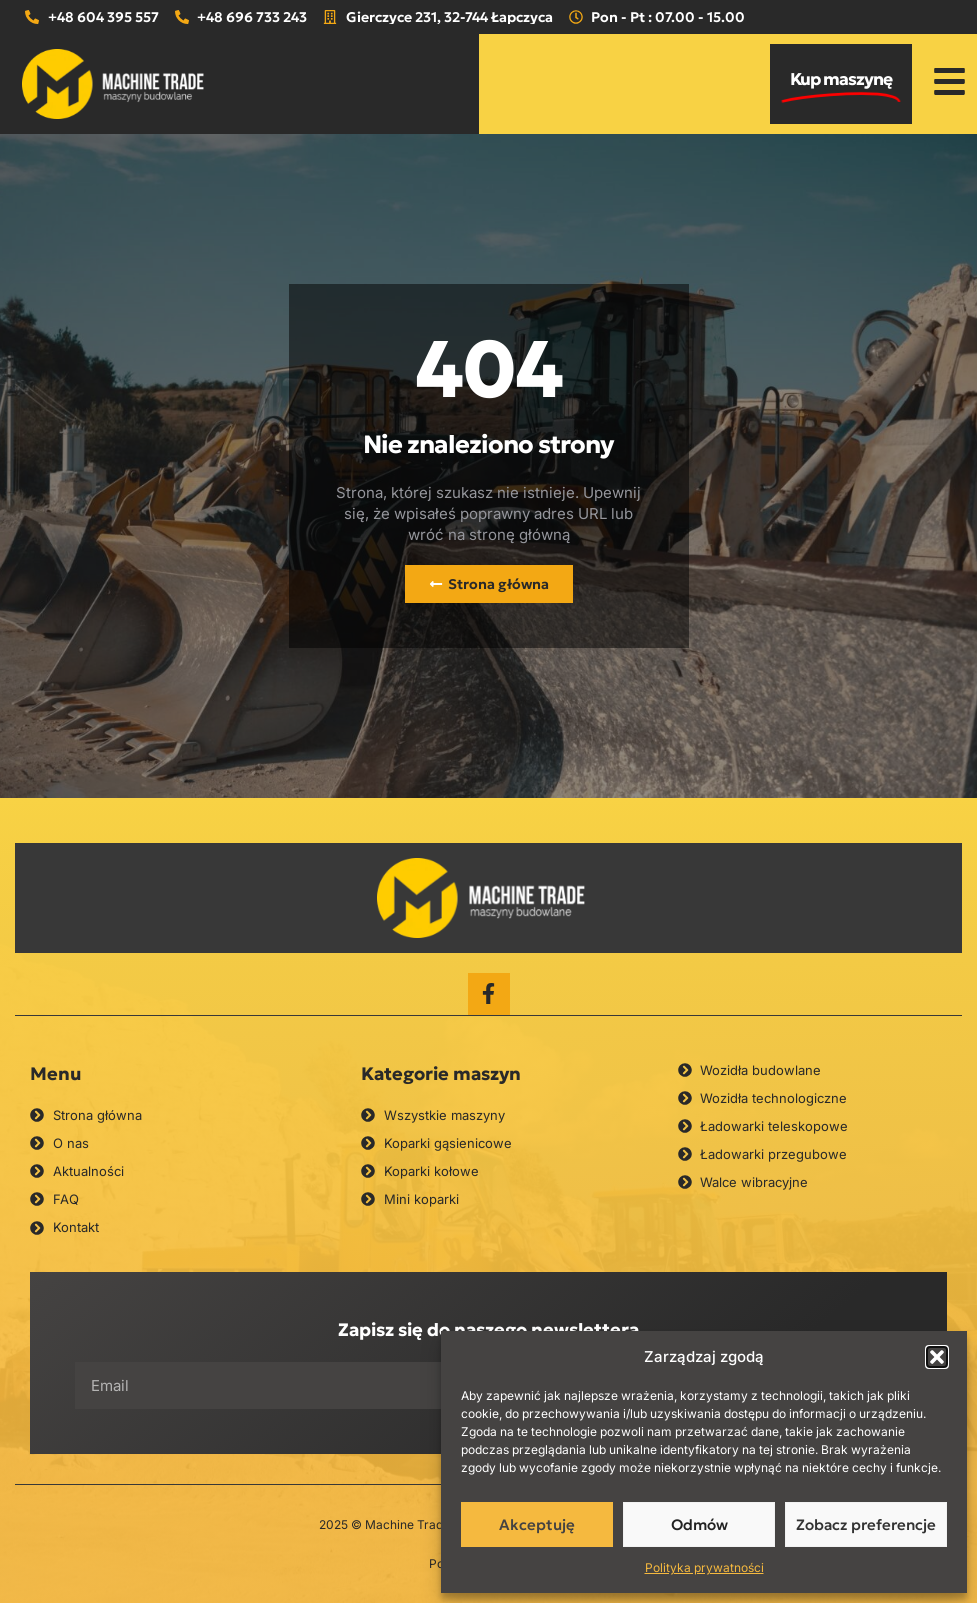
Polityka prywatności (704, 1567)
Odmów (699, 1524)
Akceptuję (537, 1524)
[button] (937, 1357)
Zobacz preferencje (866, 1524)
